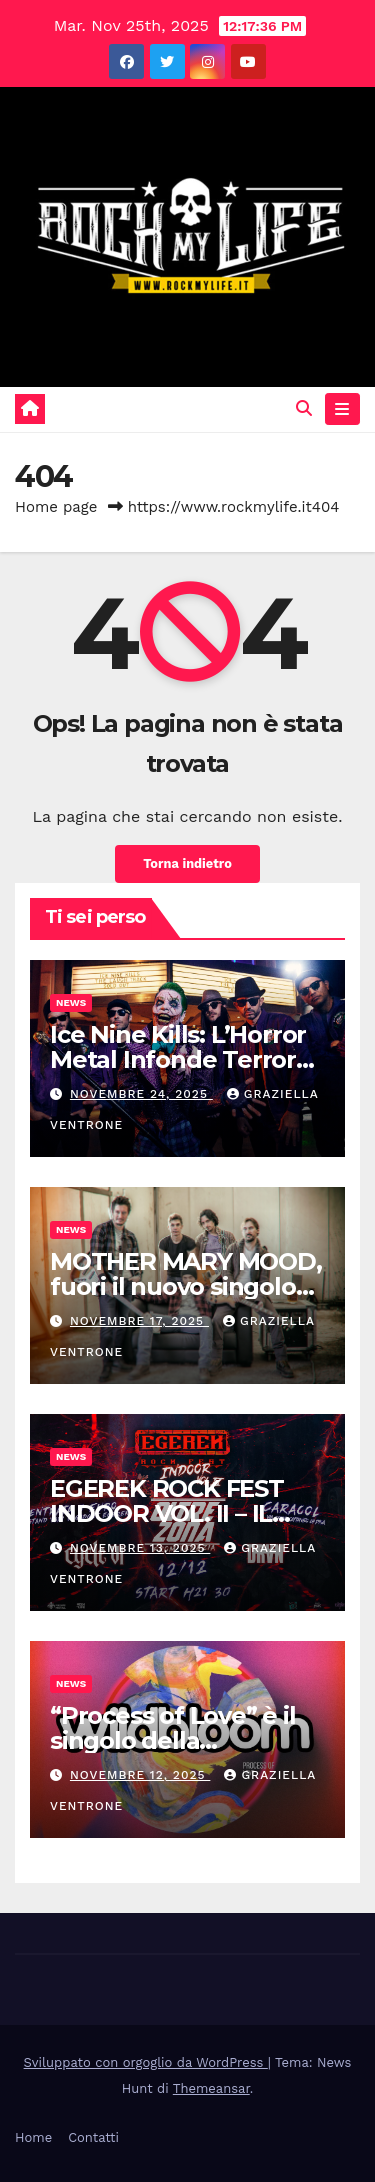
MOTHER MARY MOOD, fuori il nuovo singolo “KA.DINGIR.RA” (186, 1286)
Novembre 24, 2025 (141, 1094)
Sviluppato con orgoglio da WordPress (146, 2062)
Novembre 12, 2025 (140, 1775)
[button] (304, 408)
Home (33, 2137)
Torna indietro (187, 863)
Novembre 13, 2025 (140, 1548)
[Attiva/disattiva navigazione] (342, 409)
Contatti (93, 2137)
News (71, 1002)
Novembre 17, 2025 (139, 1321)
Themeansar (211, 2088)
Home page (56, 507)
